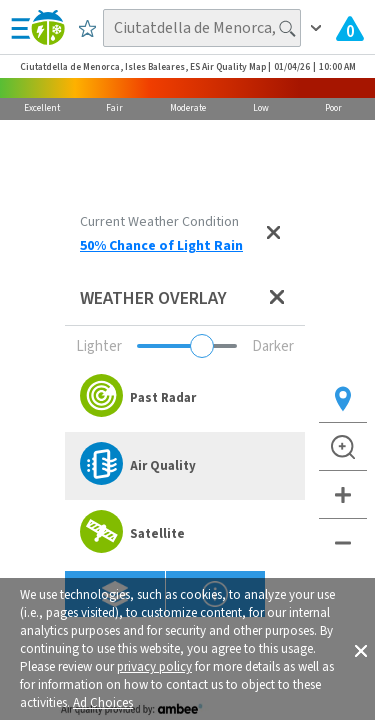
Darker (273, 346)
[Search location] (202, 28)
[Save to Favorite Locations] (87, 28)
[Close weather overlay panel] (277, 298)
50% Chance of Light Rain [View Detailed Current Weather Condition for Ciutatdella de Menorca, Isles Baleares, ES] (161, 246)
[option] (185, 398)
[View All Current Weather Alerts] (350, 28)
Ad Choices (103, 703)
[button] (361, 649)
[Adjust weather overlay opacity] (187, 346)
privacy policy (154, 667)
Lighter (99, 346)
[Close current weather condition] (273, 234)
